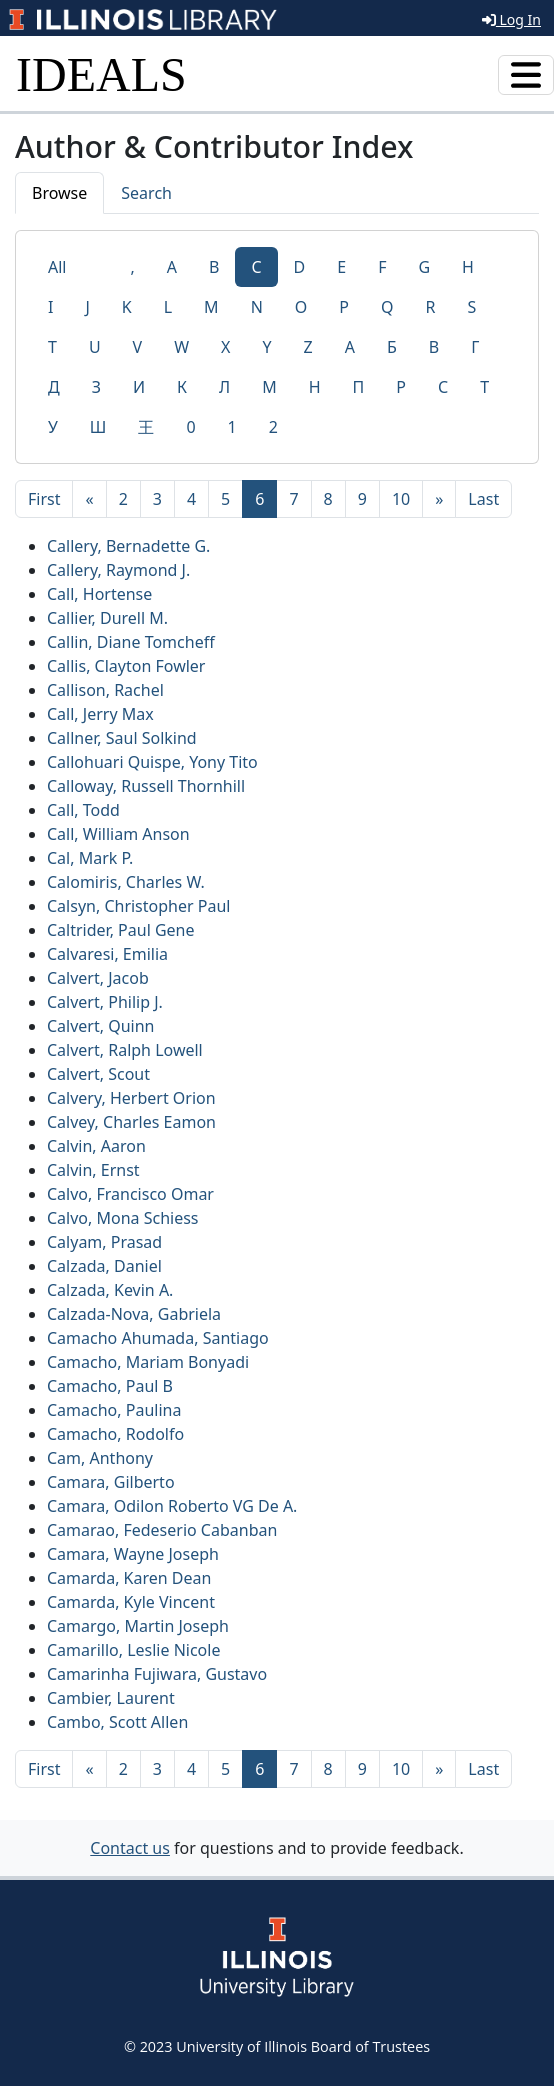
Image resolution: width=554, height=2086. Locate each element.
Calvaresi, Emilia (107, 954)
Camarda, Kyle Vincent (131, 1602)
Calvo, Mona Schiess (123, 1218)
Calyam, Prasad (104, 1242)
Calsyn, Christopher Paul (138, 906)
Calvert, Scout (98, 1074)
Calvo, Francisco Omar (130, 1194)
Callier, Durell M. (107, 618)
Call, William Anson (118, 834)
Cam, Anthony (100, 1458)
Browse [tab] (59, 193)
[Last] (483, 499)
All (57, 267)
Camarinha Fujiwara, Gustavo (157, 1674)
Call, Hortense (99, 594)
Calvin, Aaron (96, 1146)
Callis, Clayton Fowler (126, 666)
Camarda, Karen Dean (129, 1578)
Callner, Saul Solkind (122, 738)
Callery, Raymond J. (118, 570)
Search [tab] (146, 193)
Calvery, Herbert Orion (131, 1098)
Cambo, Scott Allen (117, 1722)
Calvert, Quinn (101, 1026)
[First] (44, 499)
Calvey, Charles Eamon (131, 1122)
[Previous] (89, 499)
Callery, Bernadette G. (128, 546)
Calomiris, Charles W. (126, 882)
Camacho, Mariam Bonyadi (148, 1362)
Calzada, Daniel (104, 1266)
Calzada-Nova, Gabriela (134, 1314)
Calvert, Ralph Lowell (125, 1050)
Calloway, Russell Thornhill (146, 786)
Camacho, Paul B (110, 1386)
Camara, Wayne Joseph (133, 1554)
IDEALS (101, 74)
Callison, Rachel (105, 690)
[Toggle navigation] (526, 75)
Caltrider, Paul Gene (121, 930)
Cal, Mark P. (90, 858)
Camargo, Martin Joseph (138, 1626)
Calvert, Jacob (98, 978)
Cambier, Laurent (111, 1698)
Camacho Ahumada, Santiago (158, 1338)
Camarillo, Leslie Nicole (133, 1650)
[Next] (439, 499)
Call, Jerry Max (100, 714)
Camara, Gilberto (111, 1482)
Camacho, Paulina (114, 1410)
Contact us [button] (130, 1848)
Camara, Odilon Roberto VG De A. (172, 1506)
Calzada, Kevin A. (110, 1290)
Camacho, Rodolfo (115, 1434)
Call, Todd (83, 810)
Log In (511, 19)
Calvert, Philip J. (105, 1002)
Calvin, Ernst (93, 1170)
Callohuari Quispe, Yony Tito (152, 762)
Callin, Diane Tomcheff (131, 642)
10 (401, 499)
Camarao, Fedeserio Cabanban (162, 1530)
